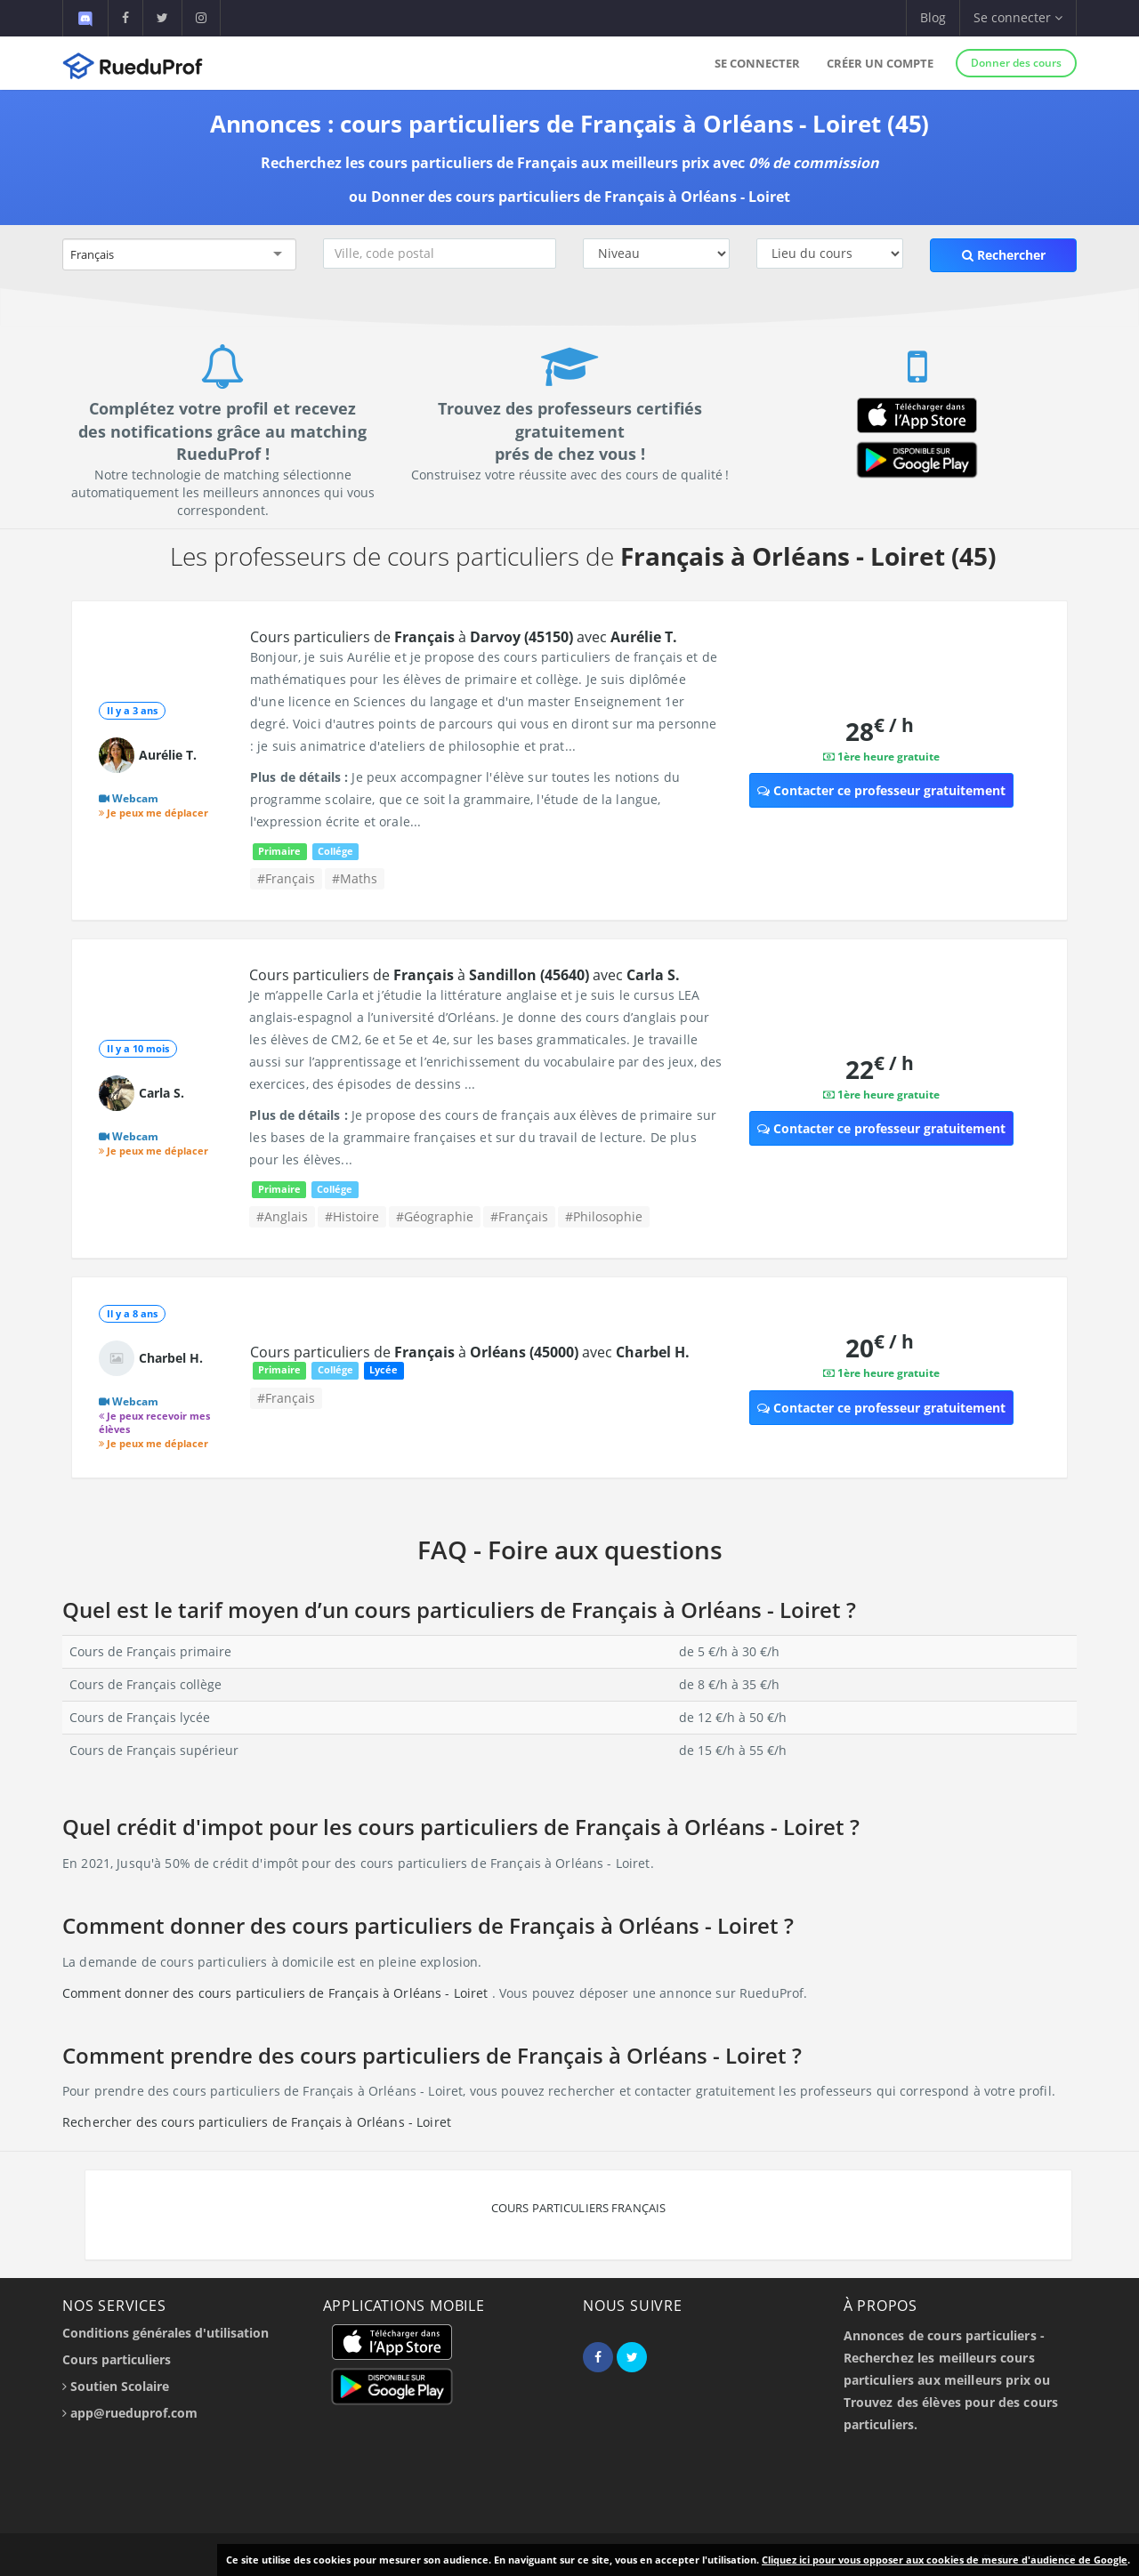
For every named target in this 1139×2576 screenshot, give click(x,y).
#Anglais (282, 1216)
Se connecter (757, 63)
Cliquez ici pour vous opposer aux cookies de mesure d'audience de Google (944, 2559)
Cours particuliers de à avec (463, 637)
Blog (933, 17)
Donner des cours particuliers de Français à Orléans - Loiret (580, 196)
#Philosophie (603, 1216)
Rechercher (1004, 254)
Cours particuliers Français (578, 2208)
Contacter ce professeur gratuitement (881, 790)
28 (879, 730)
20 (879, 1347)
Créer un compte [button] (880, 63)
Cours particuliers (116, 2359)
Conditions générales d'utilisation (165, 2332)
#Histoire (352, 1216)
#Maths (354, 878)
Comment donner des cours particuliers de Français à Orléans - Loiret (277, 1992)
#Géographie (434, 1216)
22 (879, 1068)
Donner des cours (1016, 62)
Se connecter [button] (1017, 17)
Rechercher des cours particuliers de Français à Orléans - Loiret (256, 2121)
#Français (286, 878)
